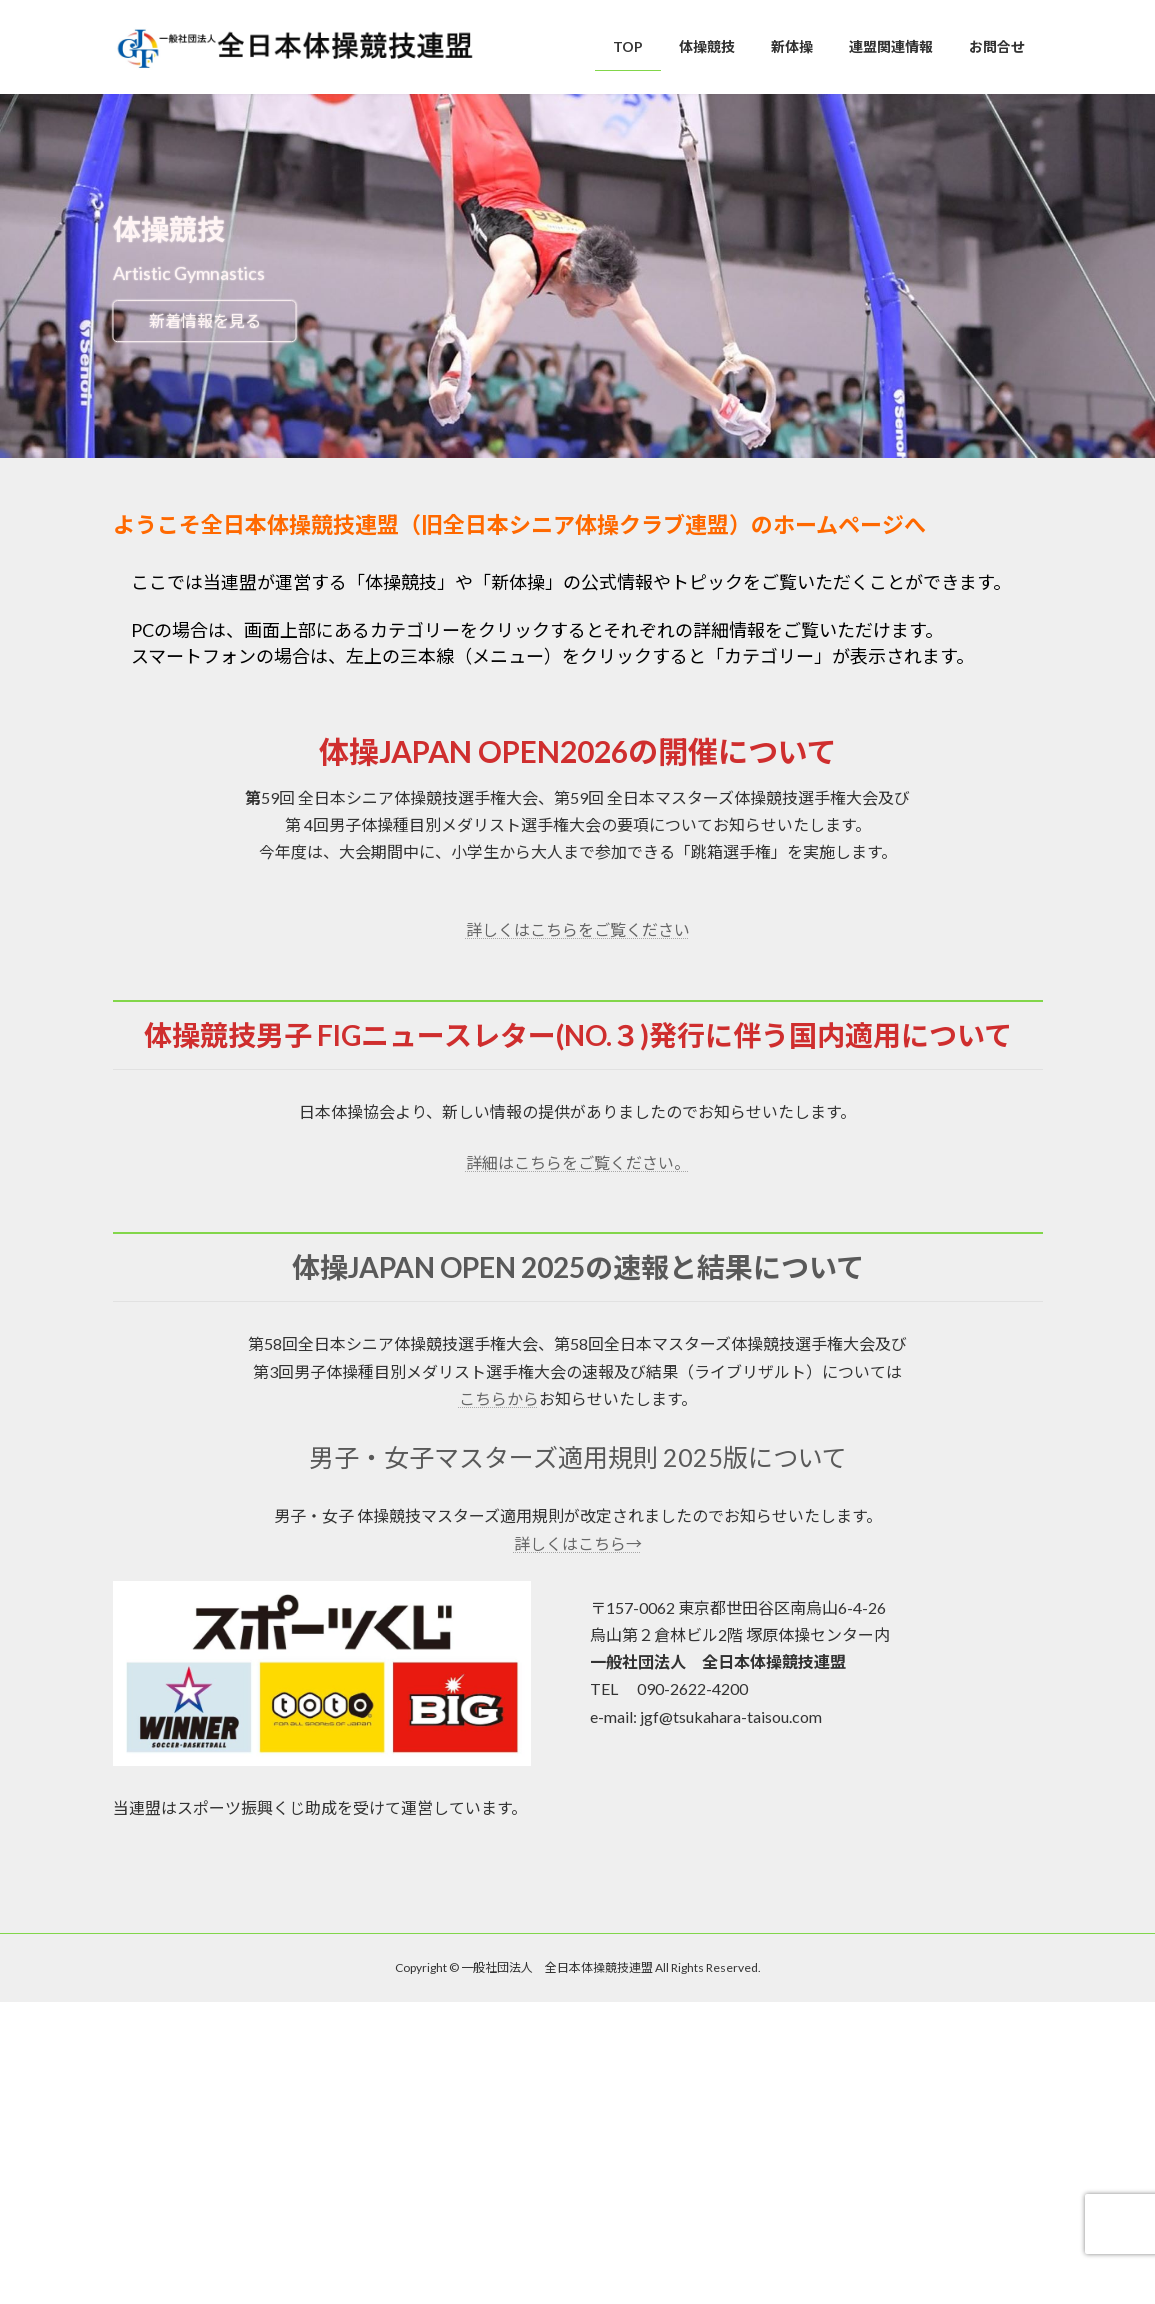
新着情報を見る (205, 320)
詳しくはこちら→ (578, 1543)
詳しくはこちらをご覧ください (578, 929)
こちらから (499, 1398)
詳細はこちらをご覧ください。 (578, 1162)
